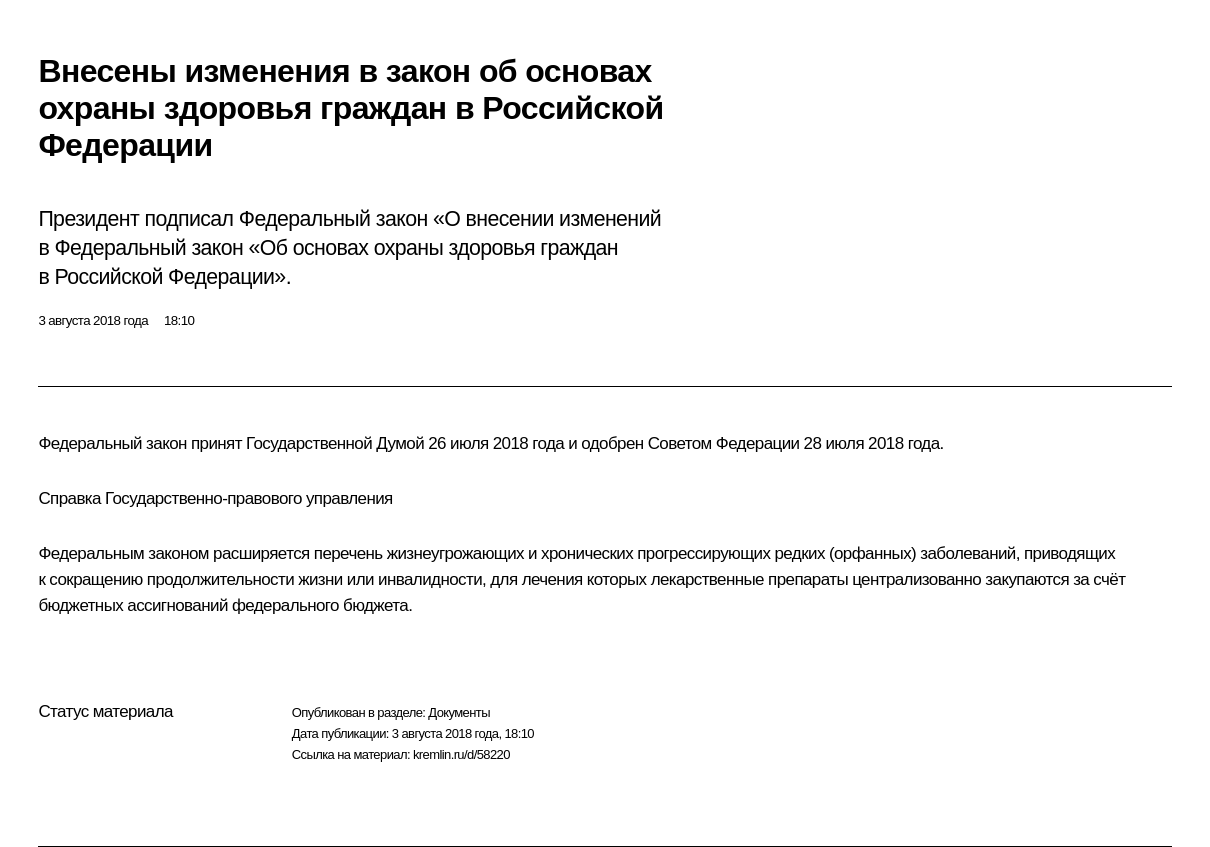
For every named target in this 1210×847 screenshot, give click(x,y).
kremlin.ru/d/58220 (461, 754)
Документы (459, 712)
